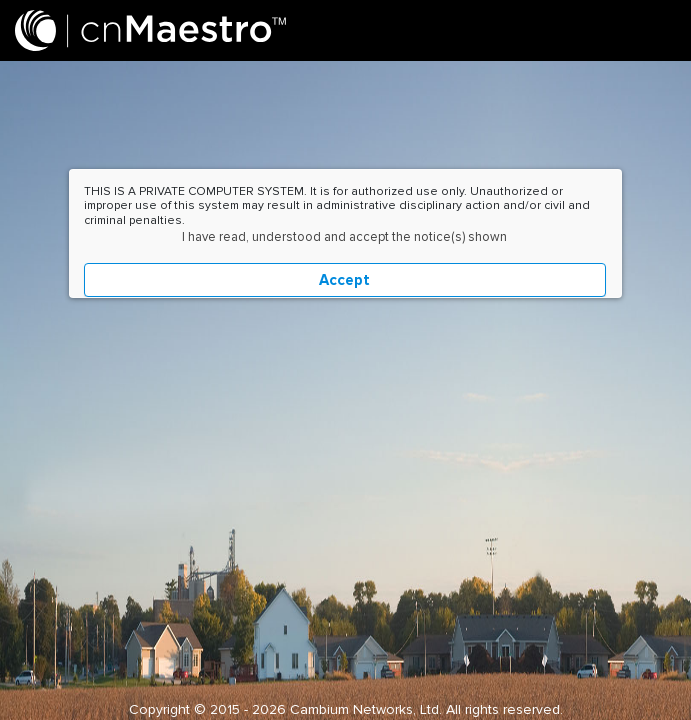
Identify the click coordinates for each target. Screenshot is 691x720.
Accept (344, 280)
